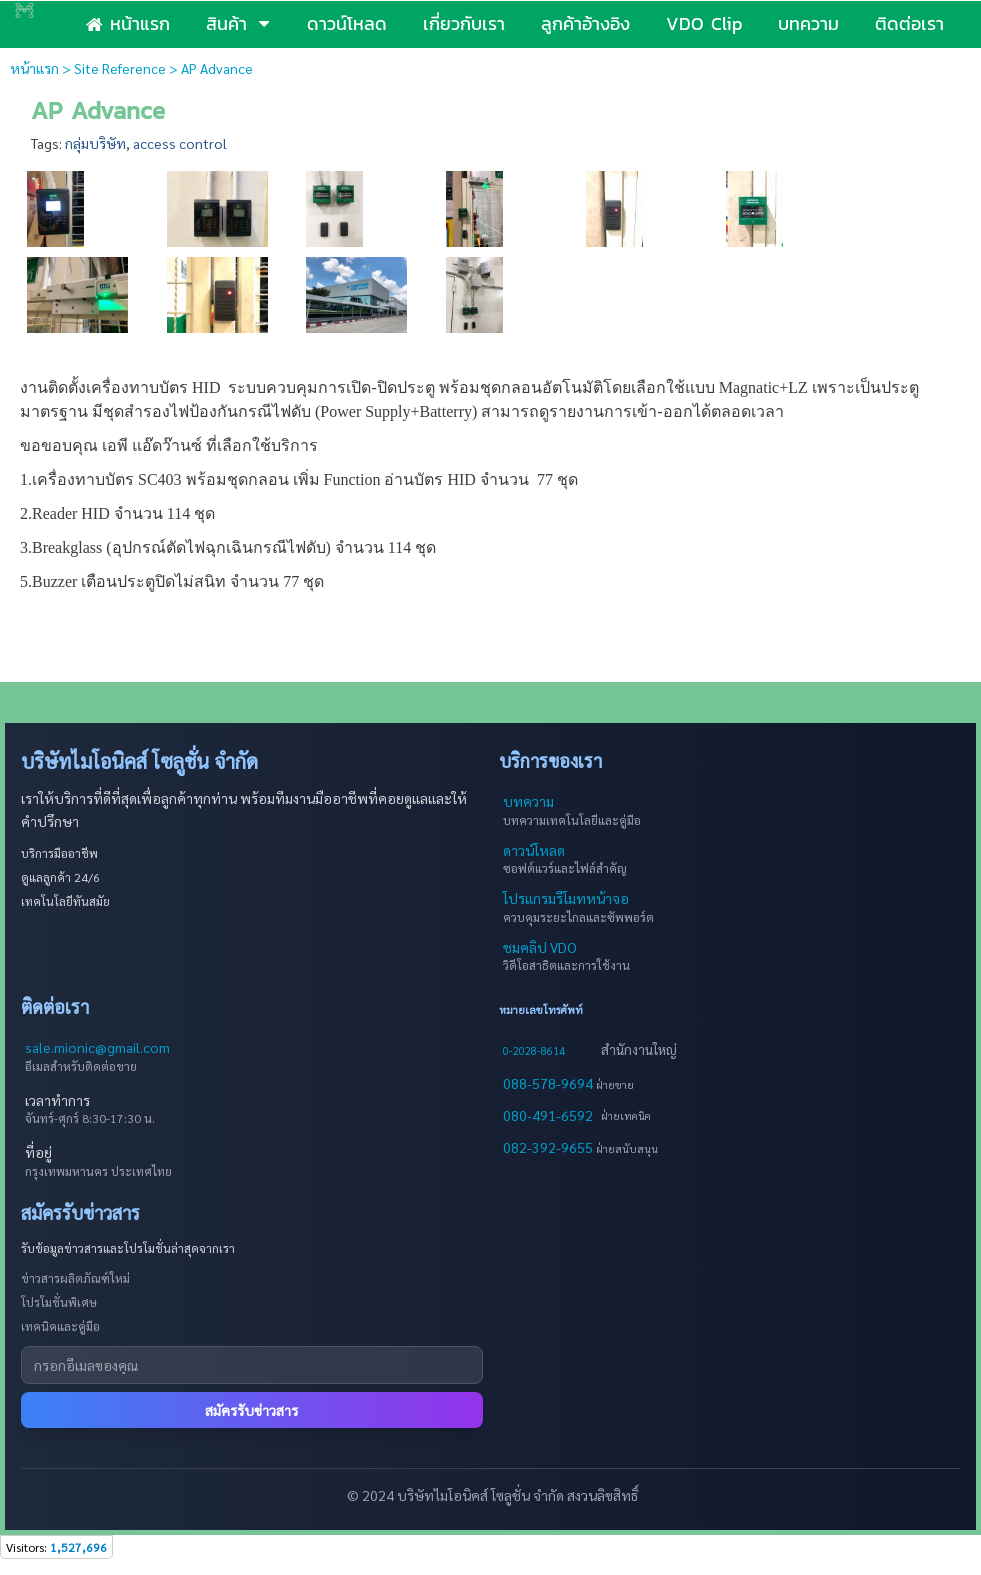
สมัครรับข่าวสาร (251, 1410)
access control (180, 143)
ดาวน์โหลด (534, 850)
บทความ (528, 801)
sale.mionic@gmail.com (97, 1047)
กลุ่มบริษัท (95, 143)
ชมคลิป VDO (540, 947)
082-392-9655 (549, 1147)
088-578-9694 (549, 1083)
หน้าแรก (34, 68)
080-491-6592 (548, 1115)
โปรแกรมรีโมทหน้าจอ (566, 898)
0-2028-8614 (534, 1050)
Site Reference (120, 68)
